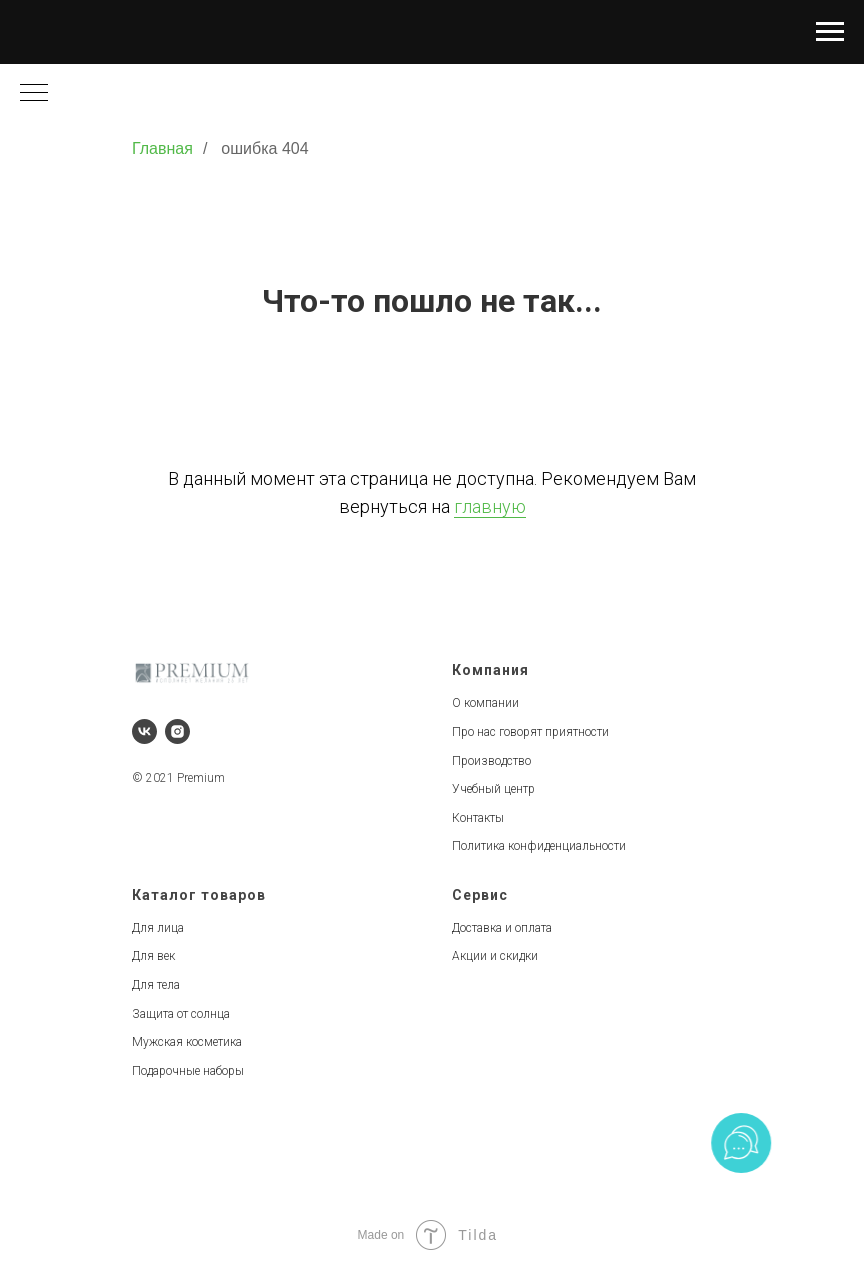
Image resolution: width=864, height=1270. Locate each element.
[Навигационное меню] (830, 32)
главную (490, 506)
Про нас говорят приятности (530, 732)
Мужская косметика (187, 1042)
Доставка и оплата (502, 928)
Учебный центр (493, 789)
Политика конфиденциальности (539, 846)
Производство (491, 761)
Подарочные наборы (188, 1071)
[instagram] (177, 731)
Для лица (158, 928)
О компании (485, 703)
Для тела (156, 985)
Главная (162, 148)
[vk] (144, 731)
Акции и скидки (495, 956)
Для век (153, 956)
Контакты (478, 818)
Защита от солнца (181, 1014)
